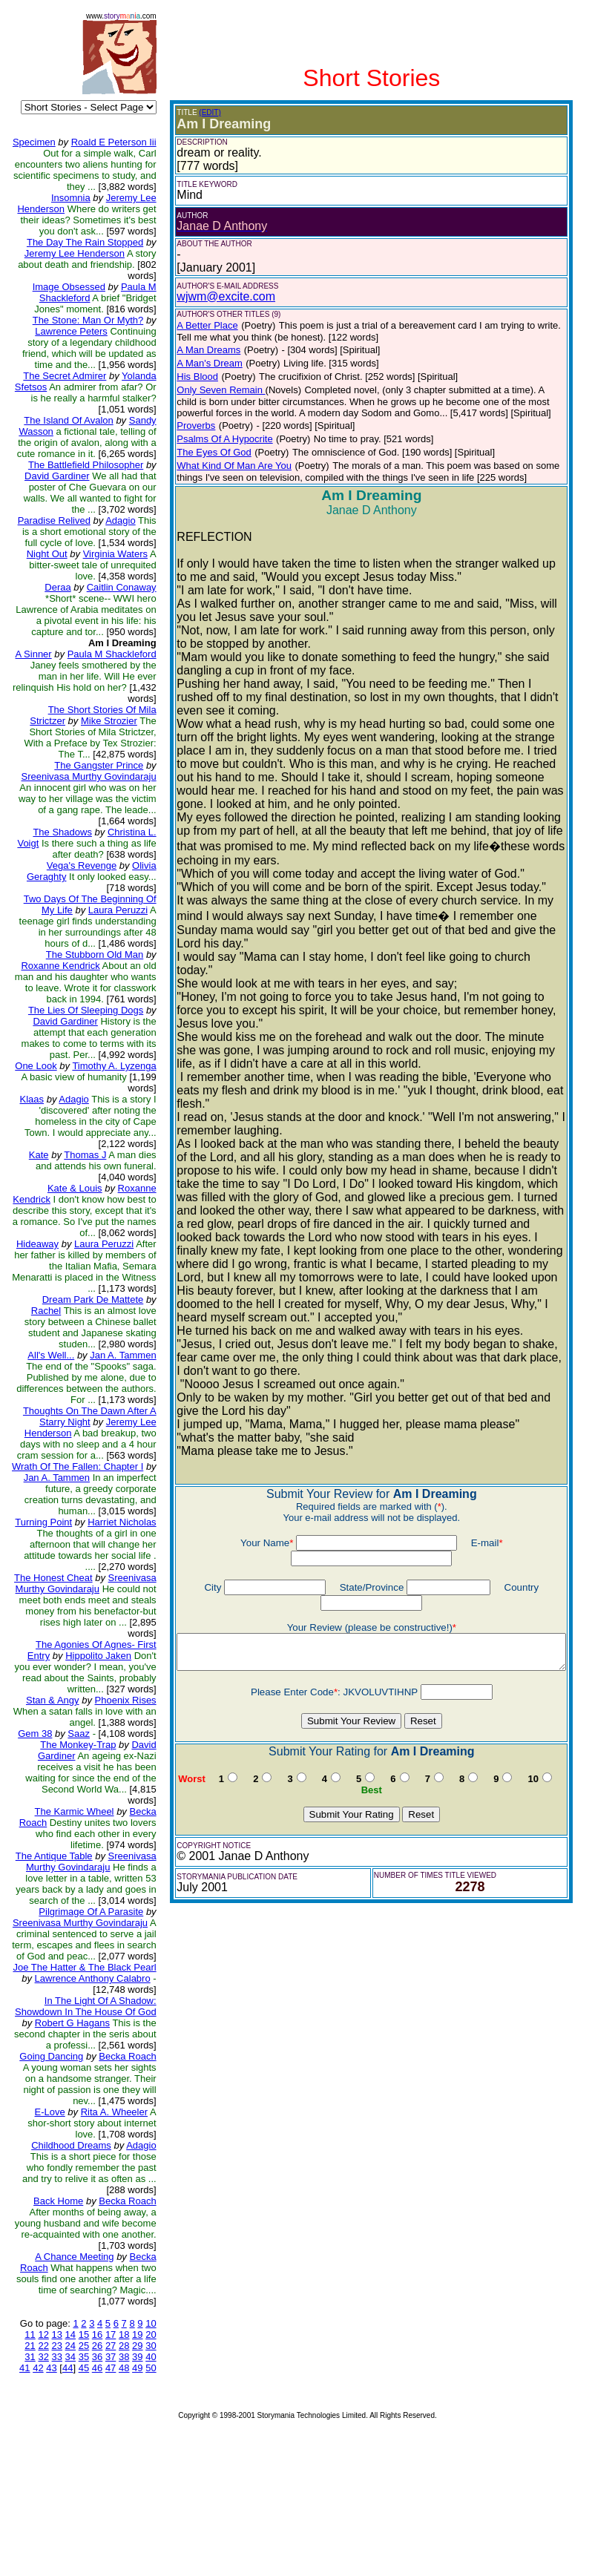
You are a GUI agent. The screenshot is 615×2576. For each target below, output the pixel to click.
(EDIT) (199, 112)
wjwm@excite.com (215, 296)
